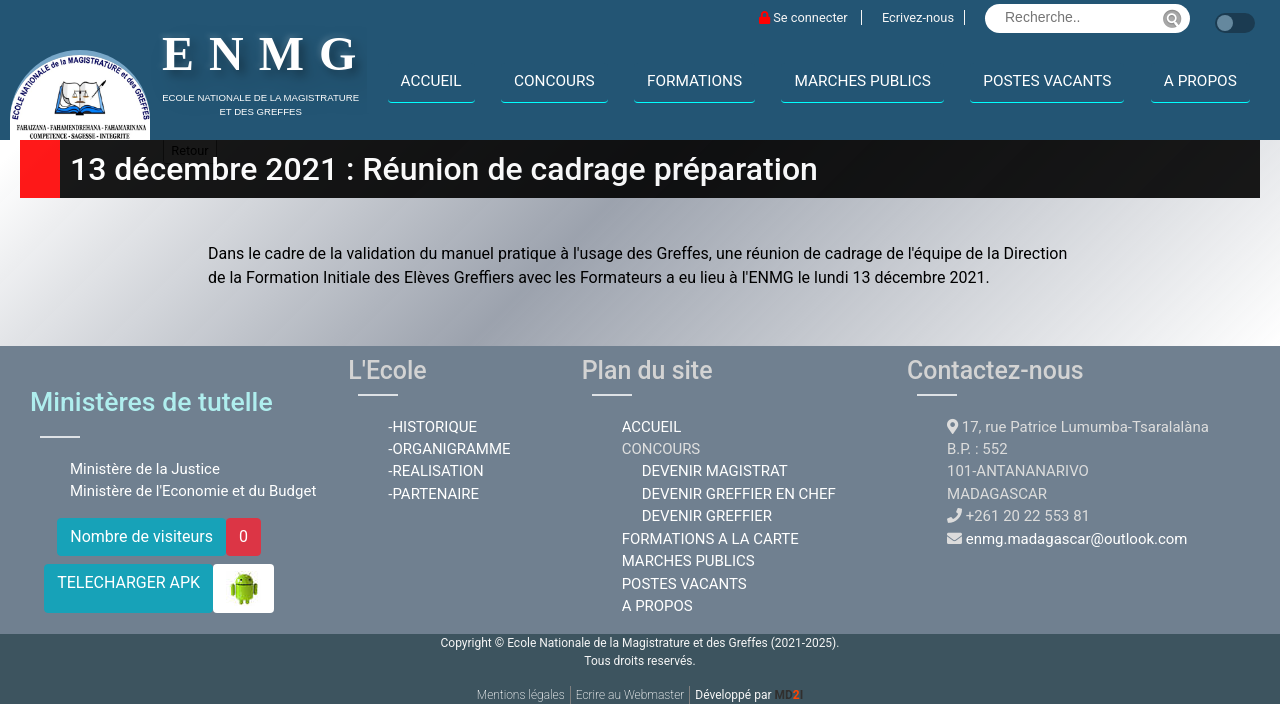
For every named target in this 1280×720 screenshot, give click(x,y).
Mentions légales (521, 695)
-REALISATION (435, 471)
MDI (788, 695)
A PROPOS (1200, 81)
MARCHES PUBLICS (862, 81)
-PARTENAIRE (433, 494)
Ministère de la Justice (145, 469)
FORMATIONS (694, 81)
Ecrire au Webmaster (630, 695)
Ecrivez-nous (918, 17)
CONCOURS (554, 81)
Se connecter (805, 17)
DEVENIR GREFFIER (707, 516)
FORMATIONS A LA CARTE (710, 539)
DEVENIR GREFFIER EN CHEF (739, 494)
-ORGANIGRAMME (449, 449)
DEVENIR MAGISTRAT (715, 471)
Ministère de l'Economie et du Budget (193, 491)
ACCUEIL (431, 81)
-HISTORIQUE (432, 427)
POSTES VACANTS (1047, 81)
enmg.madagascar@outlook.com (1077, 539)
